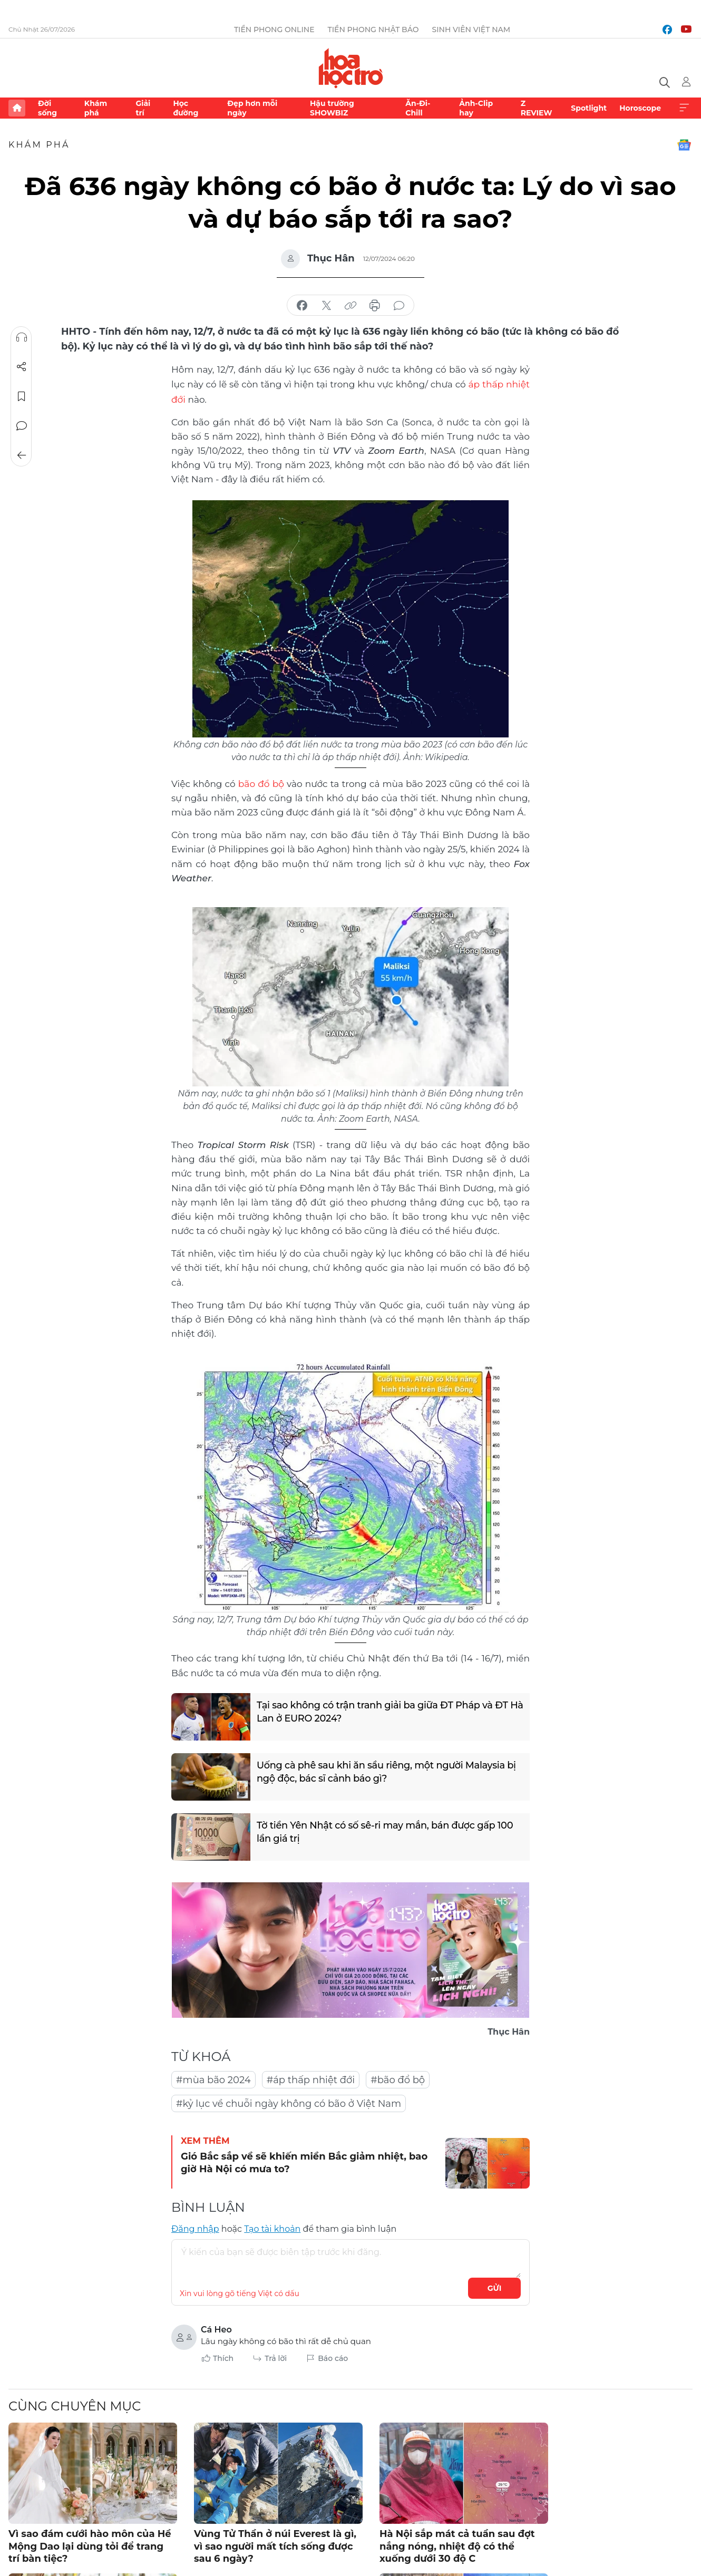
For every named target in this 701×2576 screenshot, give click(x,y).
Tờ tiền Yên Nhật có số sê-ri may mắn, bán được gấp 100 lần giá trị (386, 1831)
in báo (374, 305)
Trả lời (276, 2356)
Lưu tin (21, 396)
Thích (223, 2356)
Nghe (21, 337)
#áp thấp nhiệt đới (311, 2078)
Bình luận (21, 426)
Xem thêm (684, 108)
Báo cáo (333, 2356)
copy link (350, 305)
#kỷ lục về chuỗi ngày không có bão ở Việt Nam (288, 2102)
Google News (684, 145)
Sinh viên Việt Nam (471, 29)
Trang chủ (16, 108)
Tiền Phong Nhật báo (373, 29)
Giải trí (142, 108)
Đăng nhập (195, 2227)
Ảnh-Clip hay (476, 108)
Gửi (495, 2286)
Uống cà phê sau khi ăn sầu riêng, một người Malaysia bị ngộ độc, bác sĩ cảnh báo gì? (388, 1770)
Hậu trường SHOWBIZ (332, 108)
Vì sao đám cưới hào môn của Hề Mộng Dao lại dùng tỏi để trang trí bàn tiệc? (89, 2544)
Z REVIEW (536, 108)
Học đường (185, 108)
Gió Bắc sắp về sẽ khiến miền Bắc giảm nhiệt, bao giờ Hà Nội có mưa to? (304, 2161)
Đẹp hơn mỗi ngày (252, 108)
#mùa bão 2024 (213, 2078)
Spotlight (589, 108)
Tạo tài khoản (272, 2227)
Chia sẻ (21, 367)
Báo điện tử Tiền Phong (351, 68)
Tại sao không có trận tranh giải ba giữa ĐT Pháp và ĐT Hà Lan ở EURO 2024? (384, 1710)
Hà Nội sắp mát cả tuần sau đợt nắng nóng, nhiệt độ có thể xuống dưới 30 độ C (457, 2544)
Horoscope (640, 108)
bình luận (399, 305)
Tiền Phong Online (274, 29)
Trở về (21, 455)
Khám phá (95, 108)
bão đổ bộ (261, 782)
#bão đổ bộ (398, 2078)
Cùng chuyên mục (74, 2404)
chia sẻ (302, 305)
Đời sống (47, 108)
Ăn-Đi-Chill (417, 108)
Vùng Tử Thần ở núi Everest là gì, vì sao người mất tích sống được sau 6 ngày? (275, 2544)
